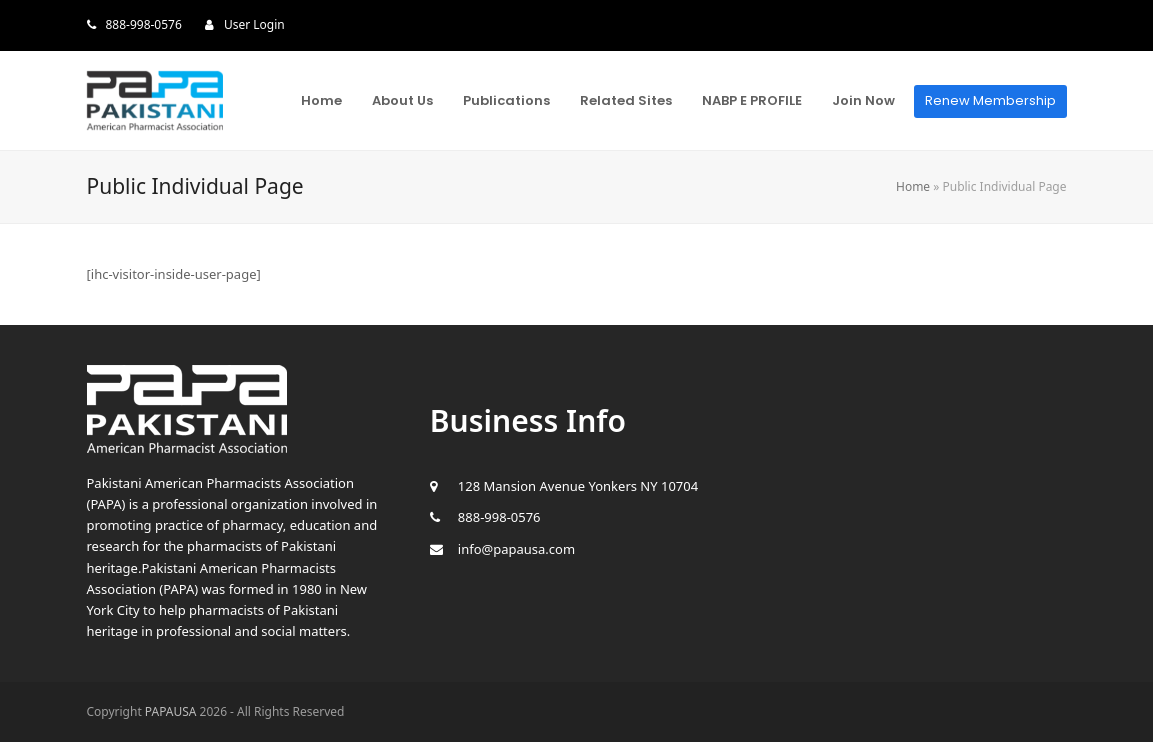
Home (913, 186)
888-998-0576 (144, 24)
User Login (254, 24)
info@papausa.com (516, 549)
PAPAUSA (171, 711)
